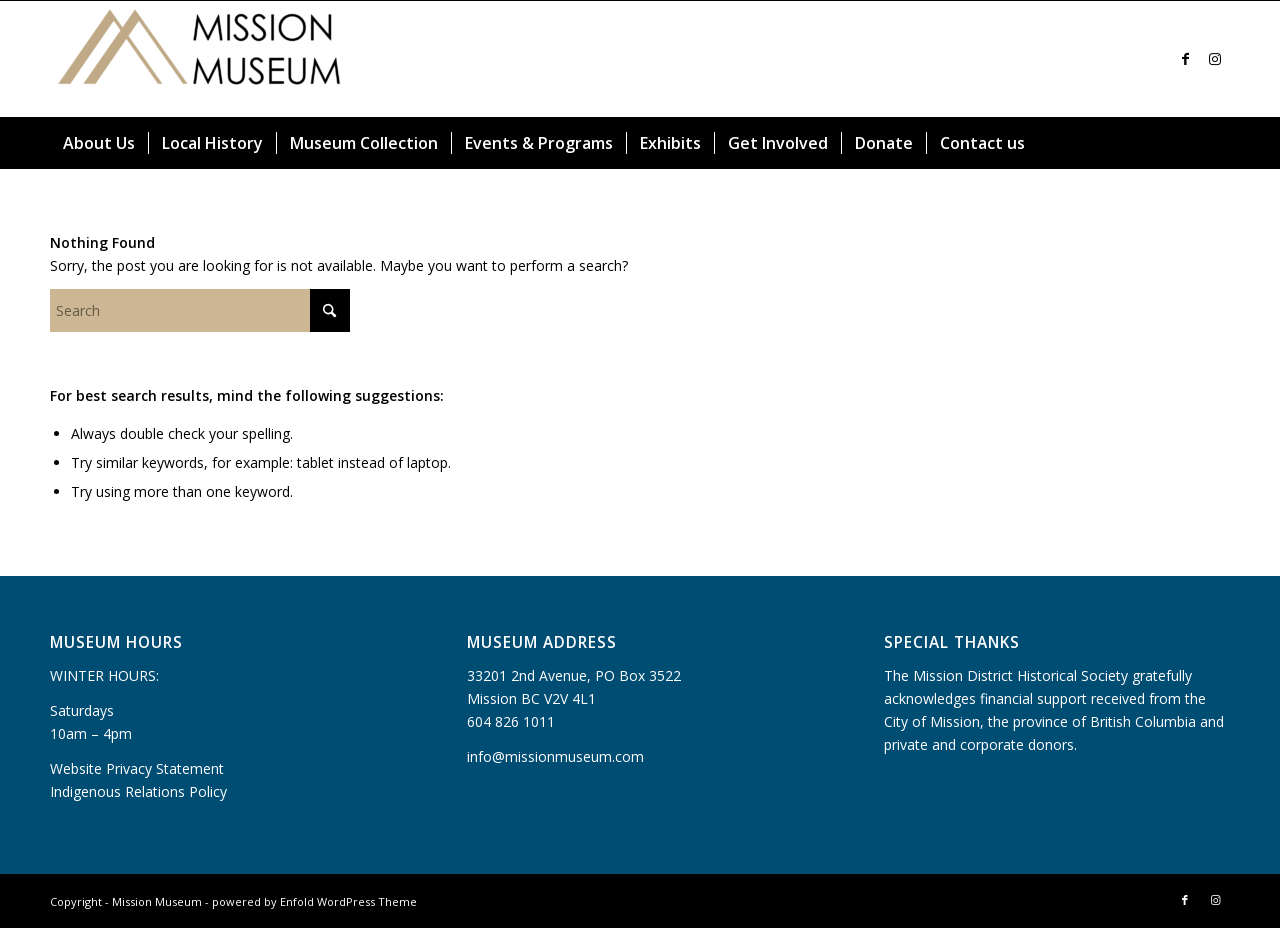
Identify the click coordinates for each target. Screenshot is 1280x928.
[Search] (1218, 143)
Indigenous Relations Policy (138, 791)
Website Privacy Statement (137, 768)
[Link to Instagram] (1215, 59)
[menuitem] (99, 143)
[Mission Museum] (200, 59)
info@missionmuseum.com (555, 756)
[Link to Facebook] (1185, 59)
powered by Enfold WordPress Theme (314, 901)
